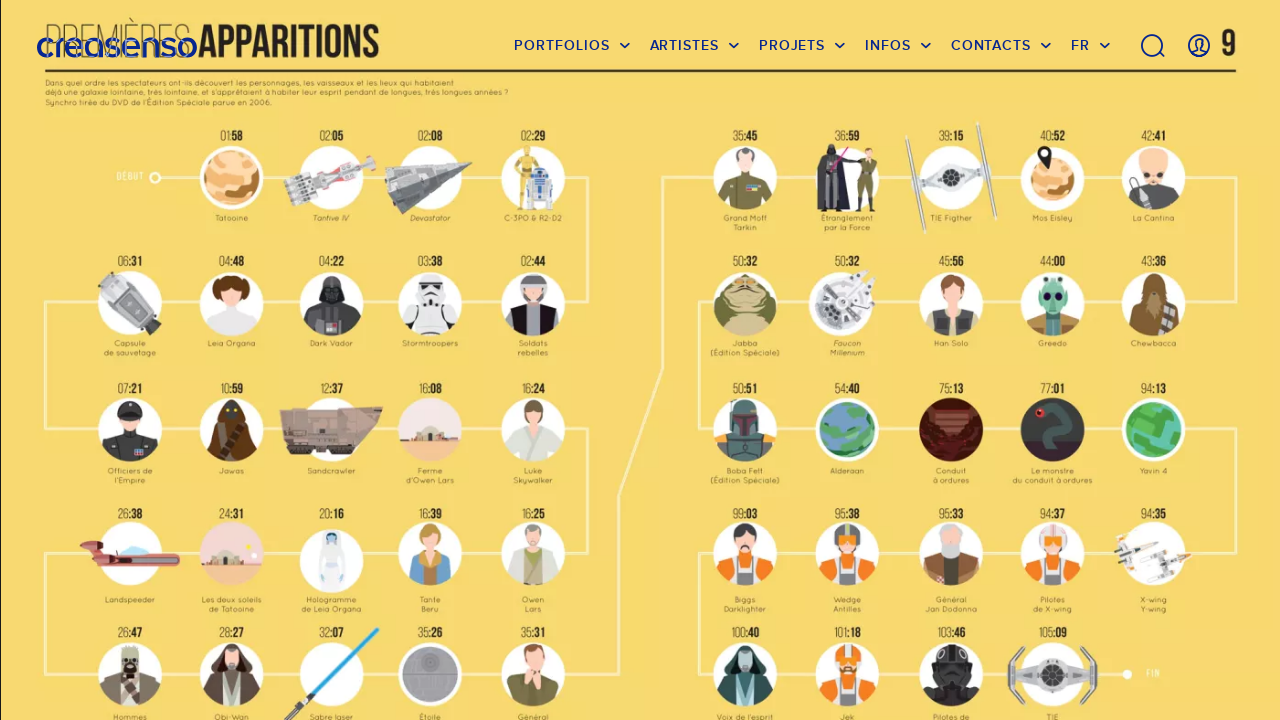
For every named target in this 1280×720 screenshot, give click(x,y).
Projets (792, 45)
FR (1080, 45)
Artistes (684, 45)
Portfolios (561, 45)
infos (888, 45)
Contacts (991, 45)
